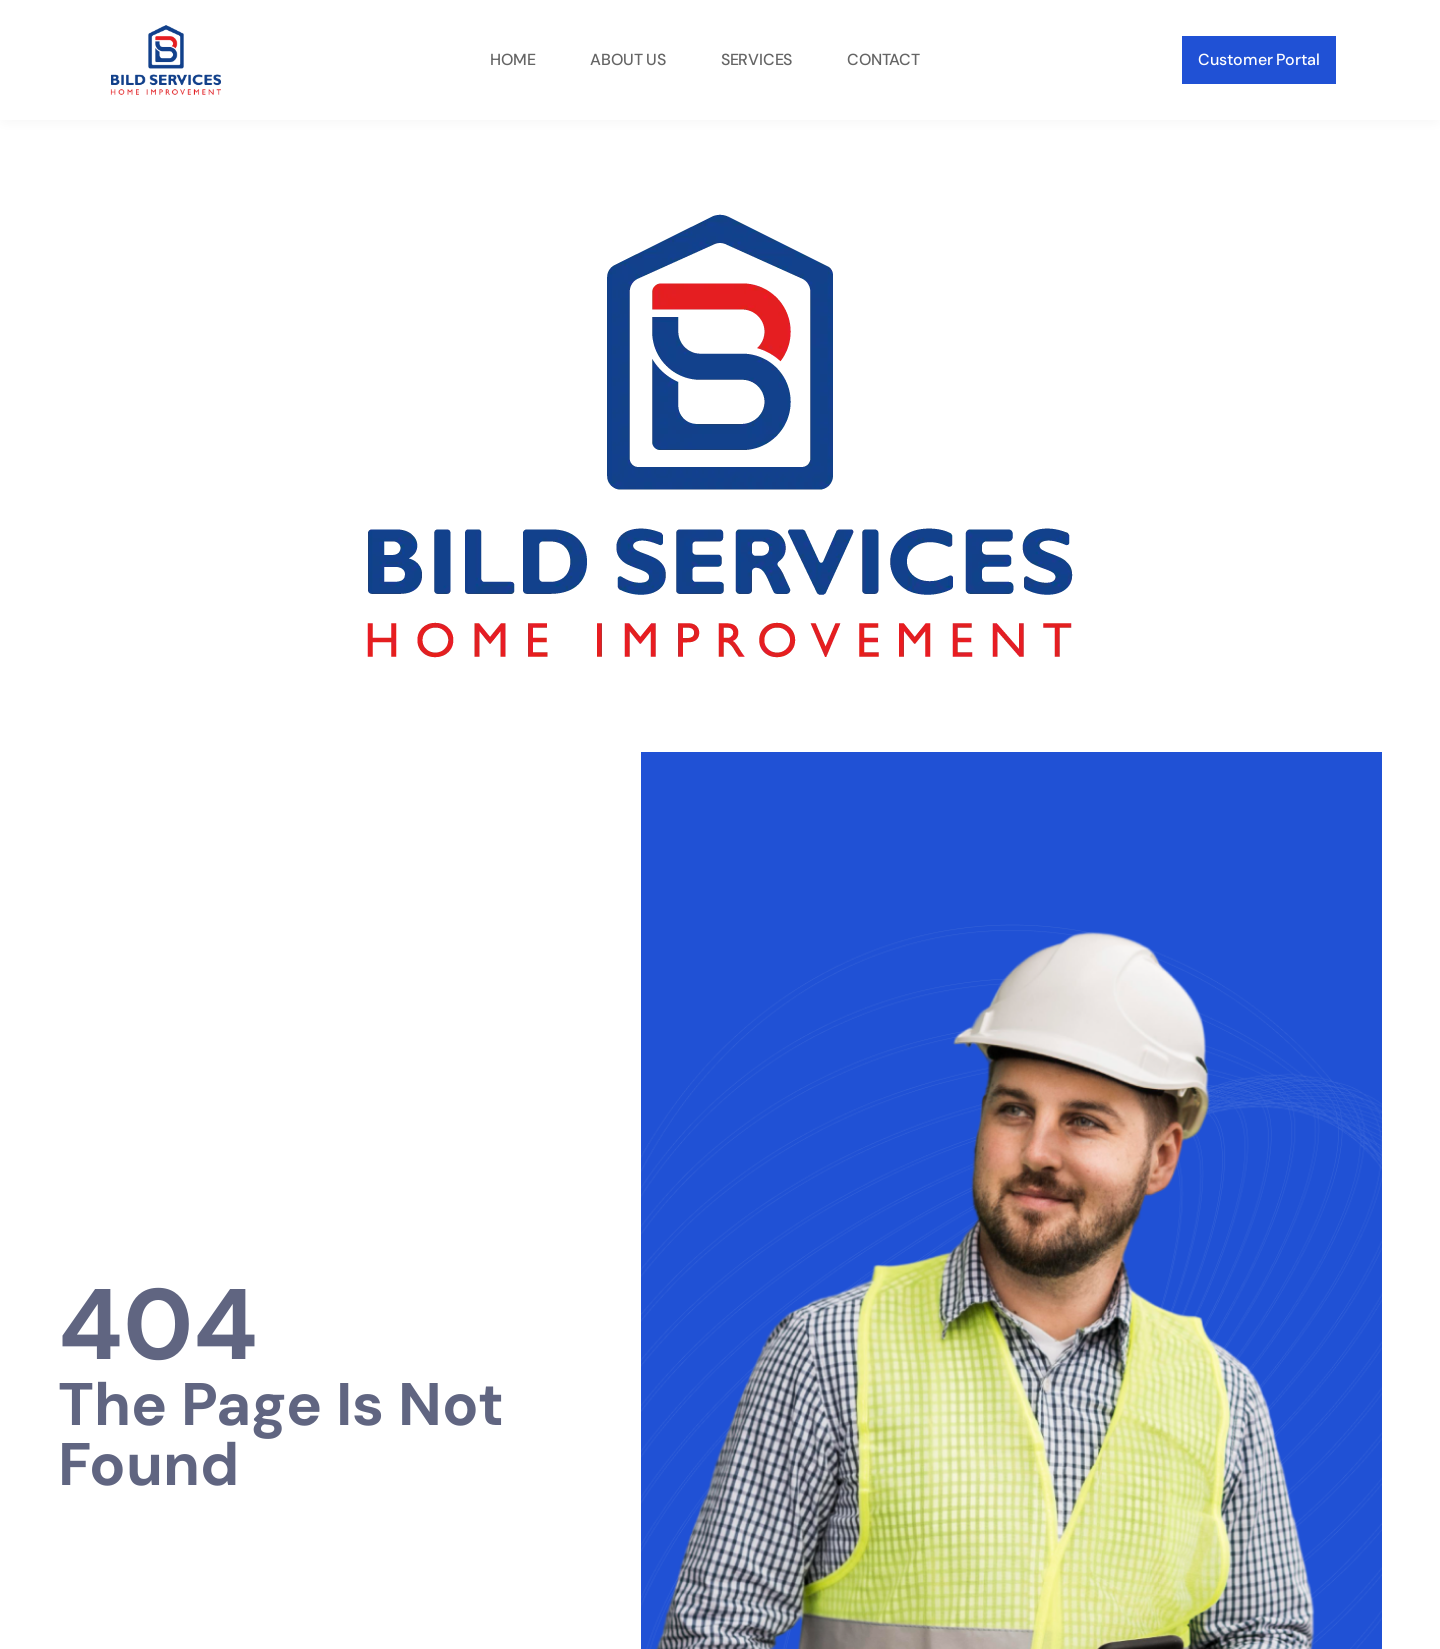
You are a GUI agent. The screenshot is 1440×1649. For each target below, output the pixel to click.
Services (756, 59)
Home (512, 59)
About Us (627, 59)
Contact (883, 59)
